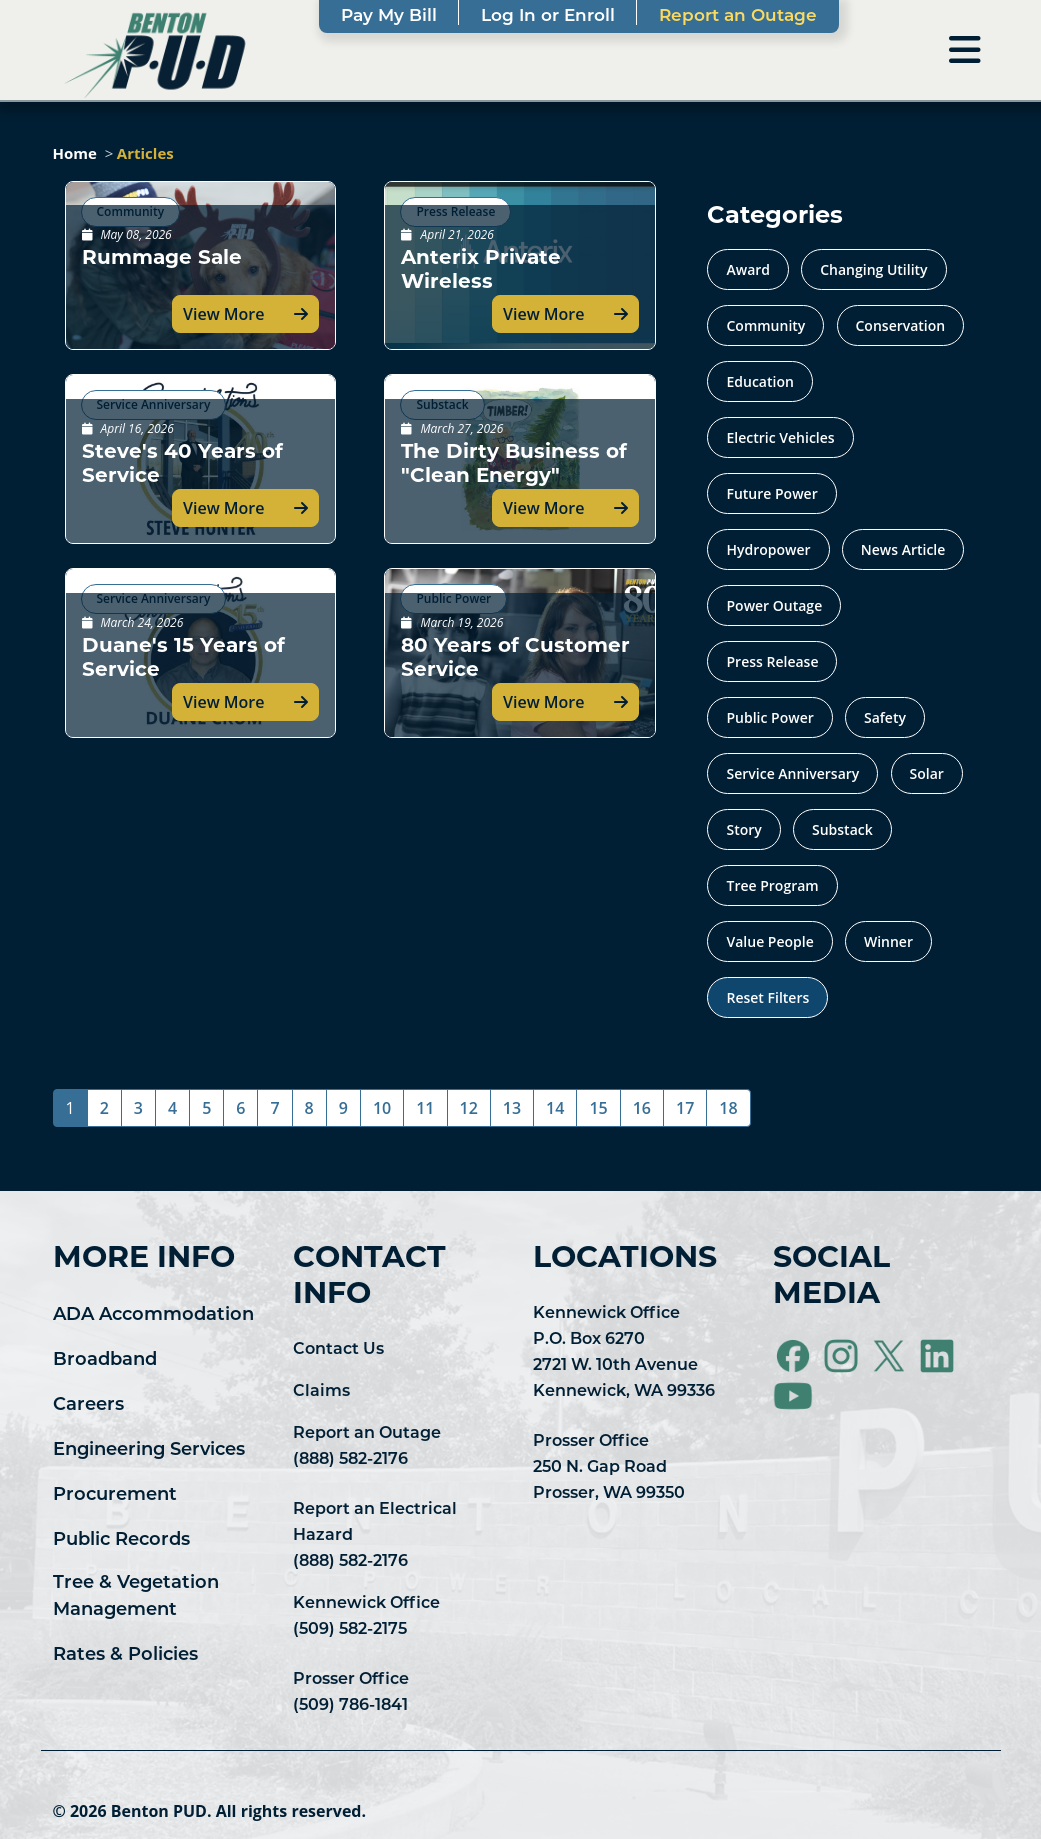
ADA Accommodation (153, 1315)
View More (223, 314)
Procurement (115, 1495)
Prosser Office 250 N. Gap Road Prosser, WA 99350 (609, 1468)
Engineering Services (149, 1450)
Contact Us (338, 1350)
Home (75, 153)
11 (425, 1108)
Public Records (121, 1540)
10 (382, 1108)
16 (642, 1108)
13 (512, 1108)
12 (469, 1108)
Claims (321, 1392)
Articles (145, 153)
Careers (88, 1405)
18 (728, 1108)
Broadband (105, 1360)
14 (555, 1108)
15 (598, 1108)
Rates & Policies (125, 1655)
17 (685, 1108)
